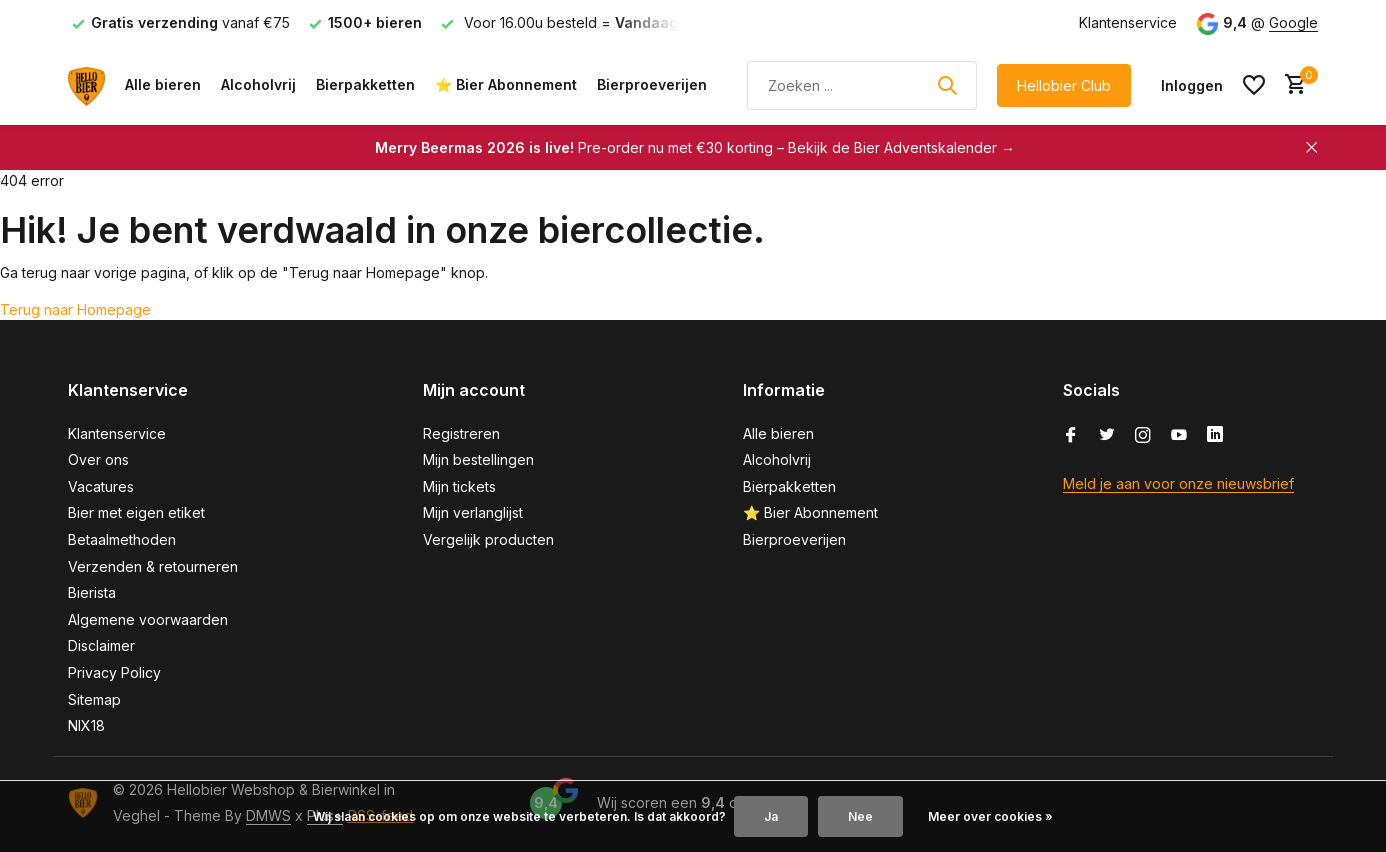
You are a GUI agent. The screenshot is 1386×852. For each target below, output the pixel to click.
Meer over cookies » (990, 816)
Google (1293, 22)
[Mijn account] (1192, 85)
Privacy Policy (114, 672)
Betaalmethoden (122, 539)
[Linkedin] (1215, 436)
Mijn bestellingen (478, 459)
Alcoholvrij (258, 84)
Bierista (92, 592)
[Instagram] (1143, 436)
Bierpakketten (365, 84)
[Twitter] (1107, 436)
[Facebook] (1071, 436)
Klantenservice (1128, 22)
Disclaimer (101, 645)
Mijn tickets (459, 486)
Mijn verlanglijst (473, 512)
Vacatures (101, 486)
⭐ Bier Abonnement (506, 84)
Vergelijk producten (488, 539)
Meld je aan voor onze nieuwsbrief (1178, 483)
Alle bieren (163, 84)
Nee (860, 816)
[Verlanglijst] (1254, 85)
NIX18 (86, 725)
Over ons (98, 459)
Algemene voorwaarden (148, 619)
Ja (771, 816)
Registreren (461, 433)
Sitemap (94, 699)
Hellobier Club (1064, 85)
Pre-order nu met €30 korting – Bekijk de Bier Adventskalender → (695, 147)
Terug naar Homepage (75, 309)
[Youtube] (1179, 436)
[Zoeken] (862, 85)
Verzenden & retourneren (153, 566)
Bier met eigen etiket (136, 512)
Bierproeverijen (652, 84)
